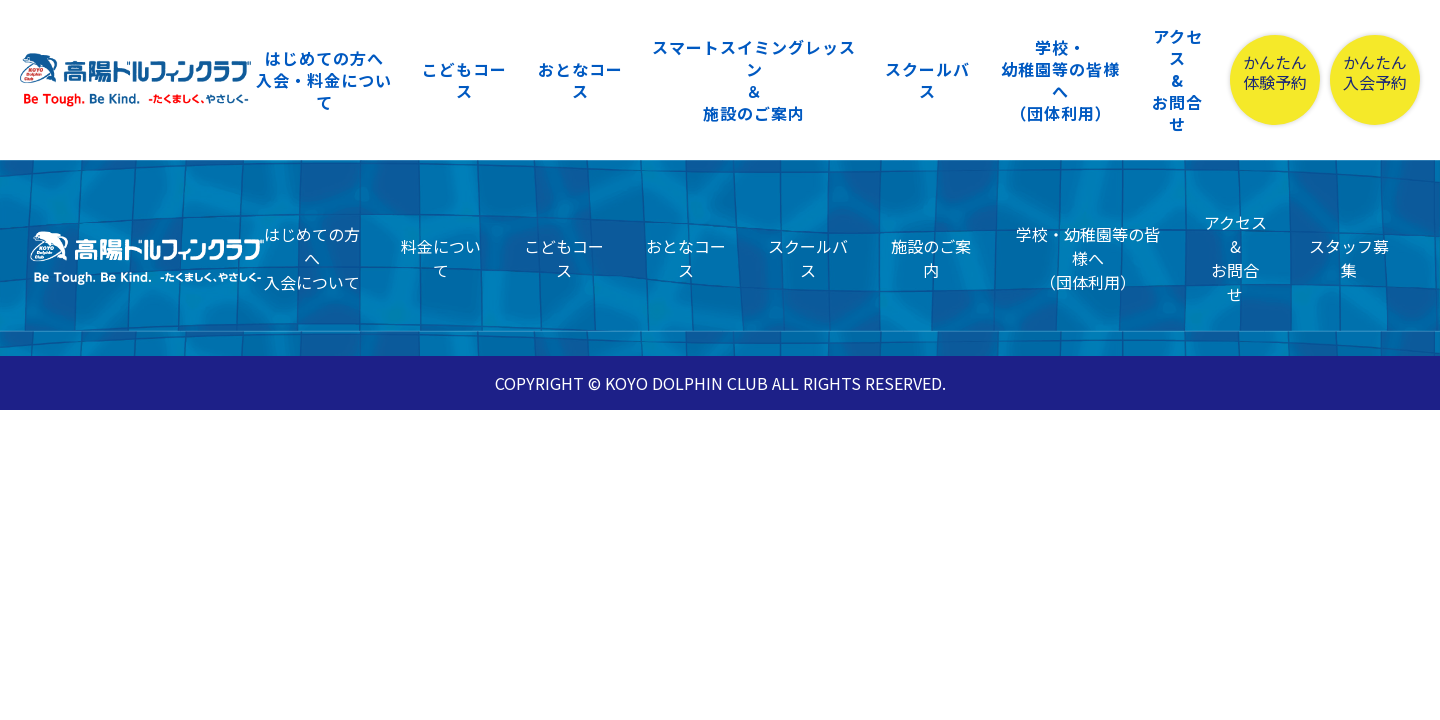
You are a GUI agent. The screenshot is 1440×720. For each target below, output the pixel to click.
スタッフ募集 (1349, 258)
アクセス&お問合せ (1177, 80)
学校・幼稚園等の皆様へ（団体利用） (1060, 80)
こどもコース (464, 80)
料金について (441, 258)
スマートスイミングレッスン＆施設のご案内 (754, 80)
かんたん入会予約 (1375, 73)
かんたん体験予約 (1275, 73)
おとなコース (580, 80)
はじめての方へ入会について (312, 258)
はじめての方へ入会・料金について (324, 80)
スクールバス (927, 80)
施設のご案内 (931, 258)
